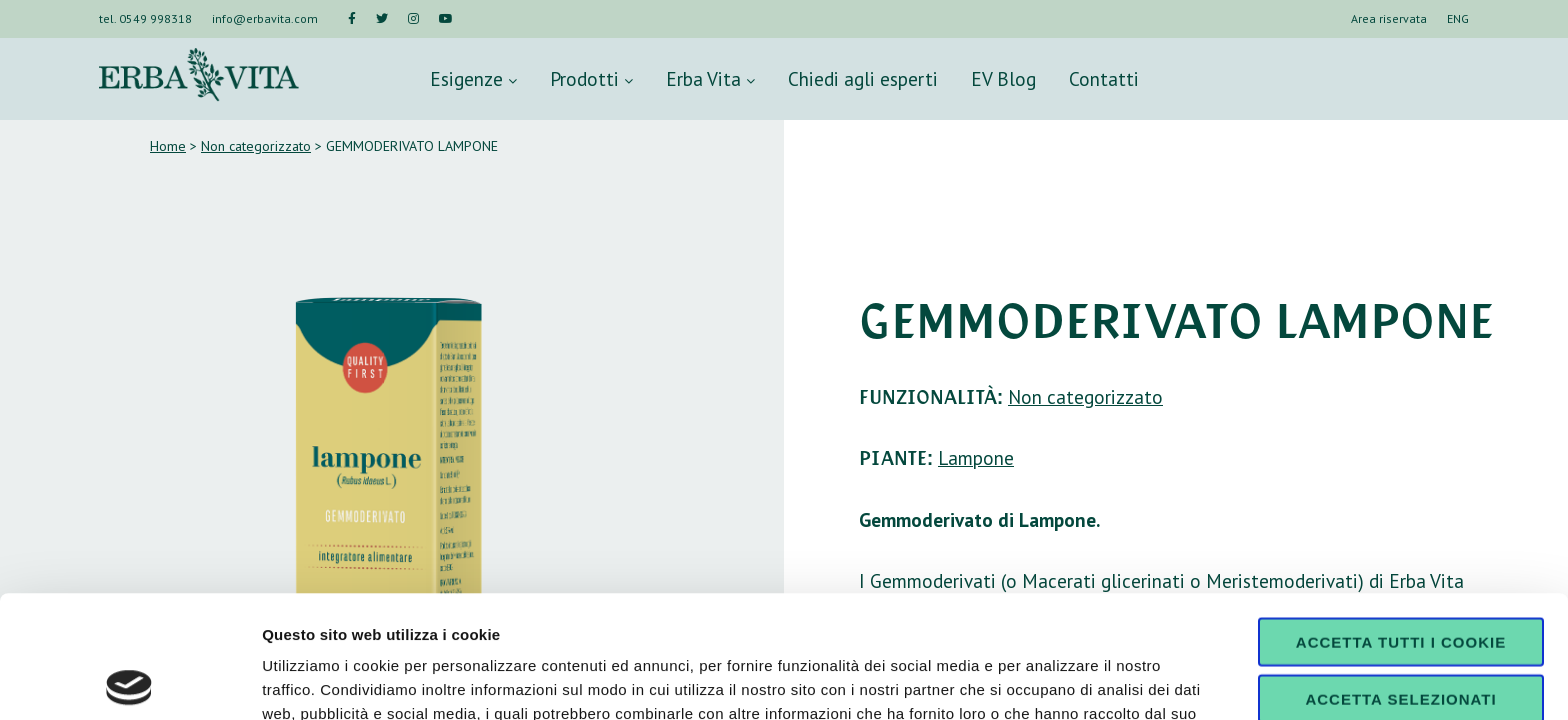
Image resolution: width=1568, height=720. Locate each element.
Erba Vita (710, 78)
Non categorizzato (256, 146)
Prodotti (591, 78)
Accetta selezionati (1400, 576)
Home (168, 146)
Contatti (1104, 78)
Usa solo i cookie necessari (1401, 640)
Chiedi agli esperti (863, 78)
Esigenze (473, 78)
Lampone (976, 457)
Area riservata (1389, 18)
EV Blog (1003, 78)
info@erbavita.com (265, 18)
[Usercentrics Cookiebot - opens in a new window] (129, 681)
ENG (1458, 18)
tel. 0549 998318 (145, 18)
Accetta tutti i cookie (1401, 519)
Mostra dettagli (1052, 680)
